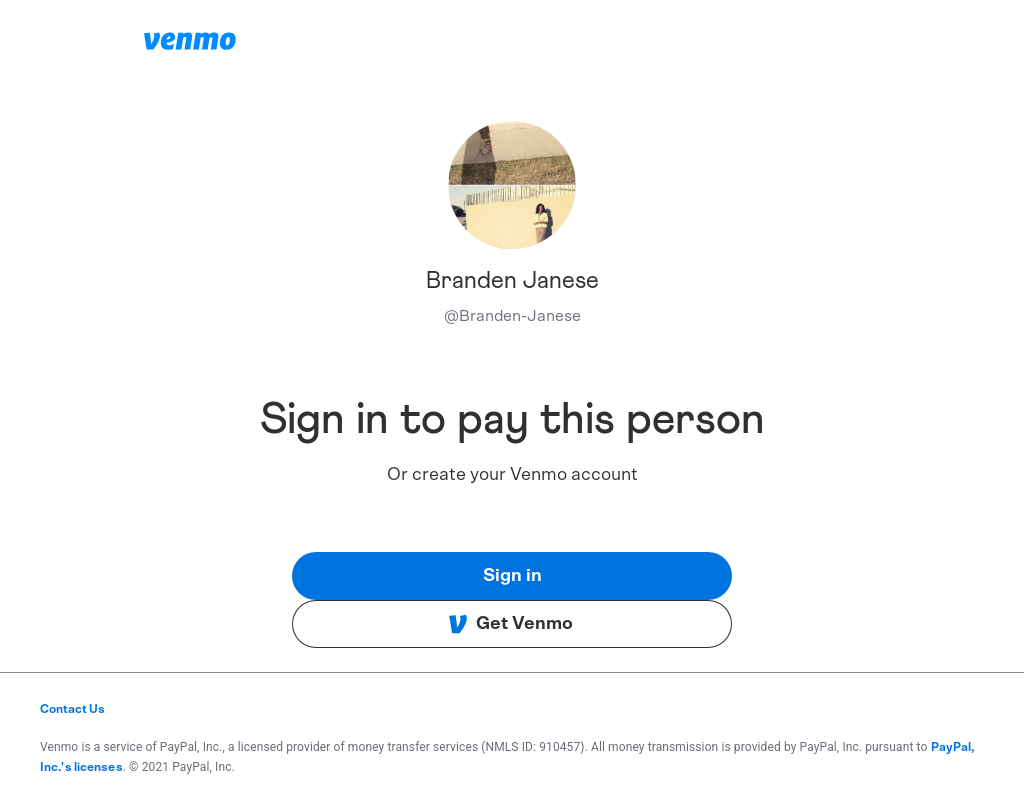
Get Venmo (510, 624)
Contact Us (72, 709)
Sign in (512, 576)
